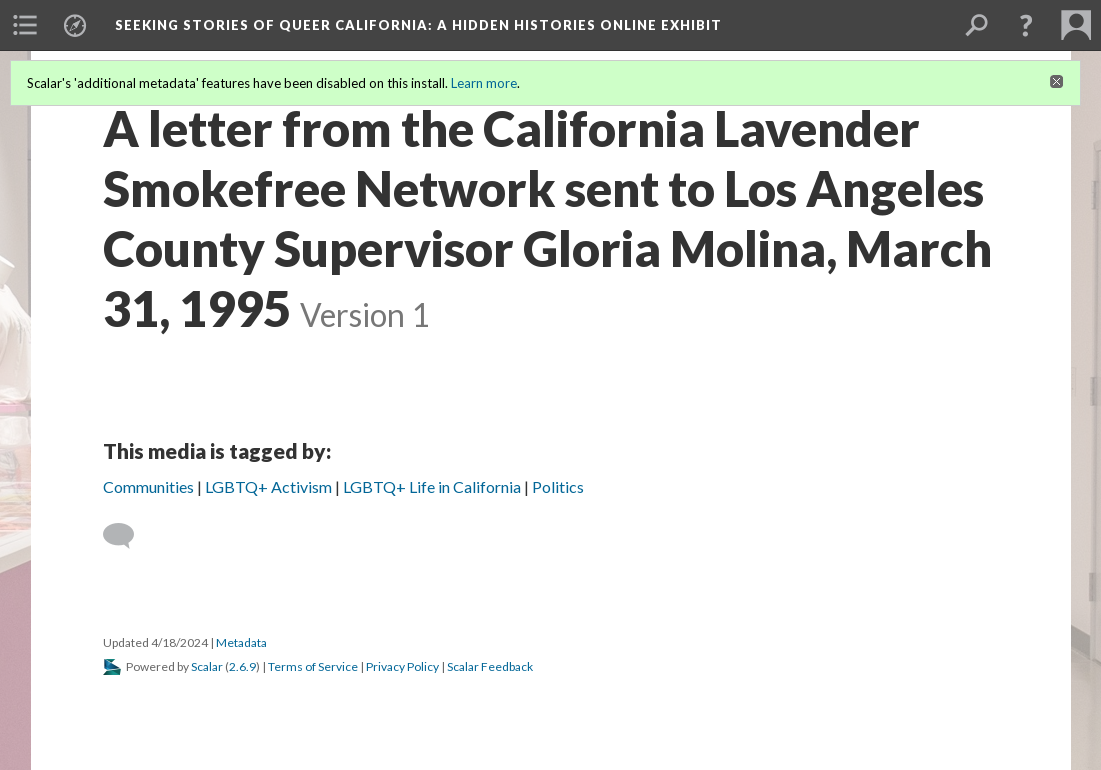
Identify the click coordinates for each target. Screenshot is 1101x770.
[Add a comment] (127, 536)
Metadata (241, 642)
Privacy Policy (402, 666)
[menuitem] (25, 25)
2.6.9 (242, 666)
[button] (1026, 25)
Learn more (484, 83)
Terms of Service (313, 666)
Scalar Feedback (490, 666)
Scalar (207, 666)
